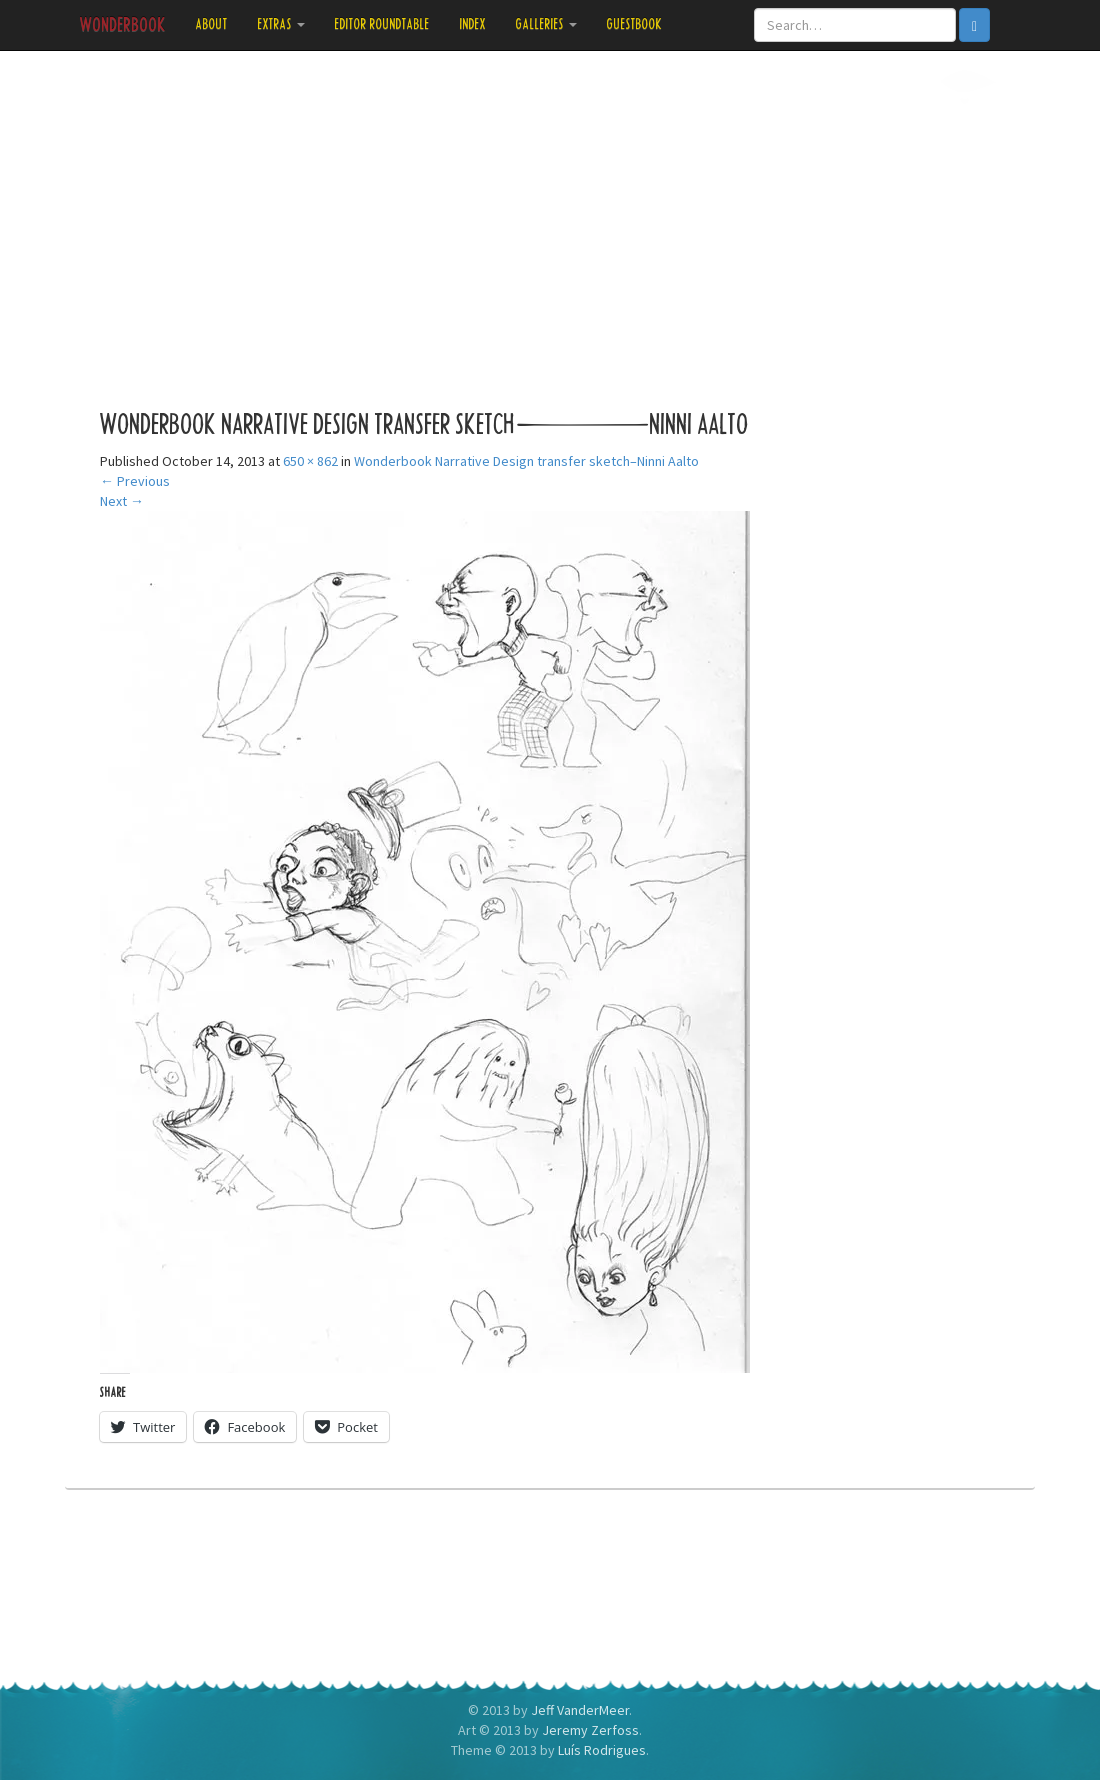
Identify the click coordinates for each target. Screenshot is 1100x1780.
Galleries (546, 24)
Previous (135, 481)
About (212, 24)
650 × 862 (310, 461)
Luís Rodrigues (602, 1750)
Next (122, 501)
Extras (281, 24)
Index (473, 24)
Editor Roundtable (382, 24)
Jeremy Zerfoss (590, 1730)
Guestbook (635, 24)
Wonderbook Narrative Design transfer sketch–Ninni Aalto (526, 461)
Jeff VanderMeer (580, 1710)
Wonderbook (123, 25)
